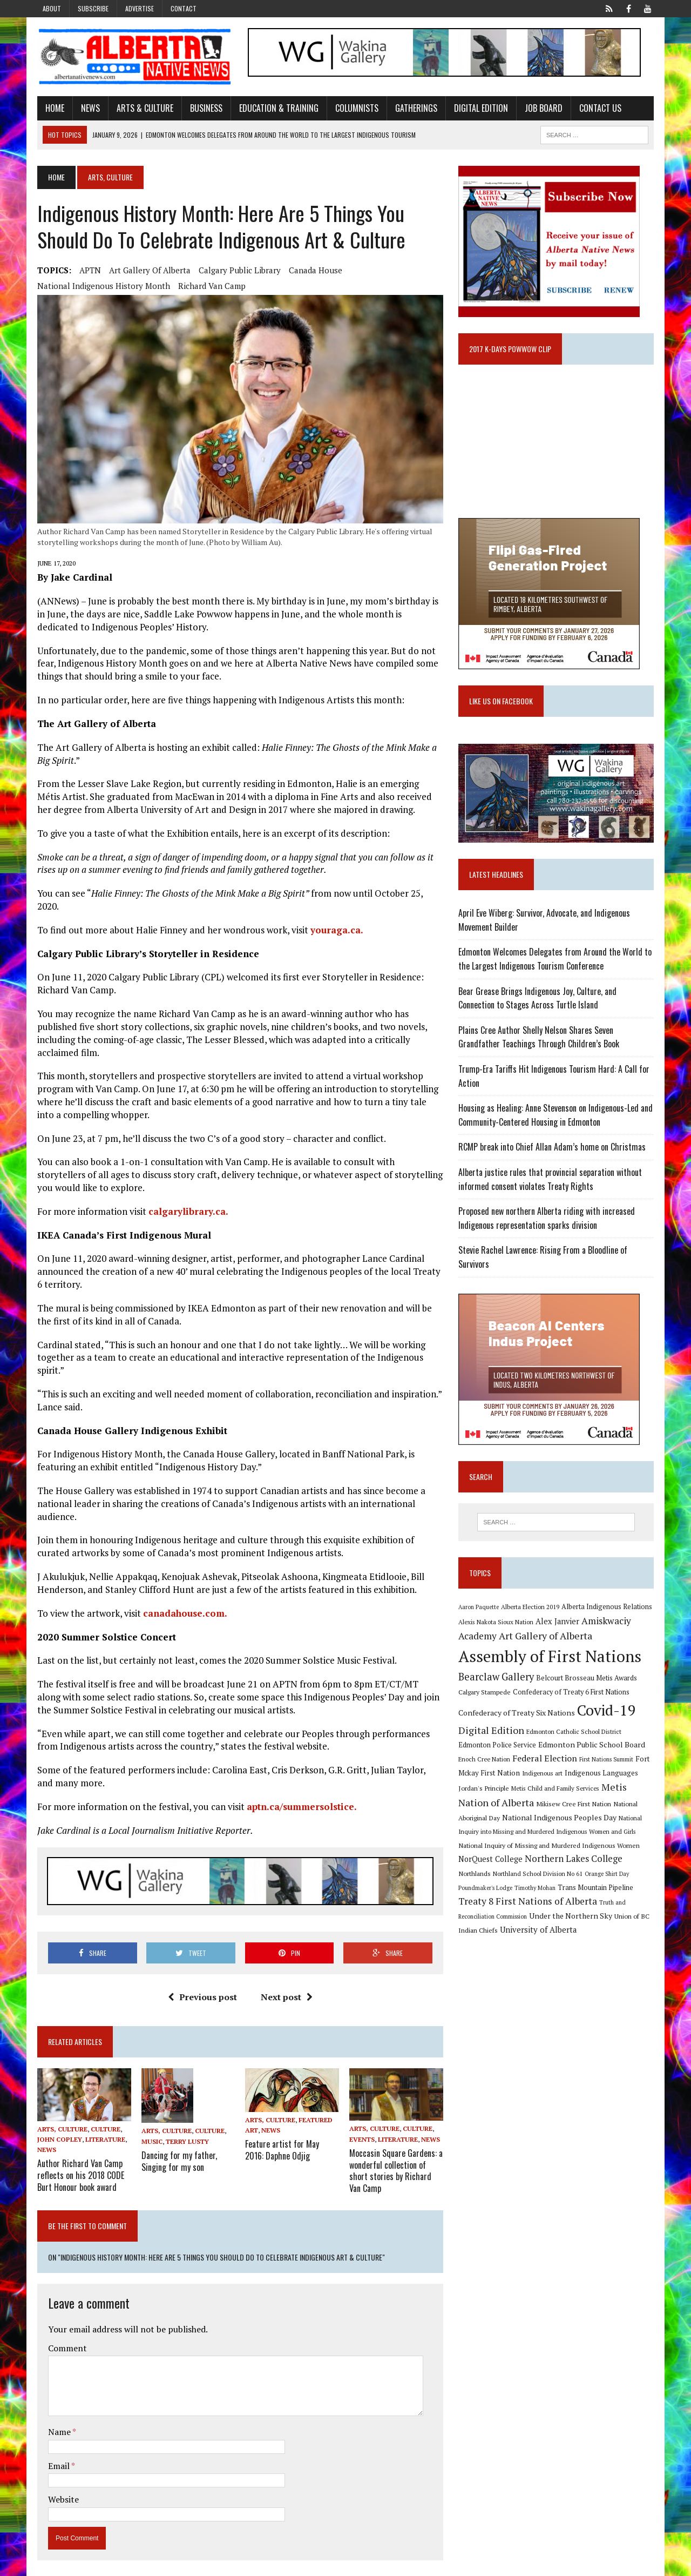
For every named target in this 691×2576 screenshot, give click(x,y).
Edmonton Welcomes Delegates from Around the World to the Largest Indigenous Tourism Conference (556, 961)
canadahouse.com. (182, 1603)
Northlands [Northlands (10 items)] (475, 1876)
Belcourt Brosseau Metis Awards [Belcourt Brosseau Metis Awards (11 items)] (587, 1680)
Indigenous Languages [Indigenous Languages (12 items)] (602, 1775)
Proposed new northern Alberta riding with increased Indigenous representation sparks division (547, 1220)
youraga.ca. (334, 919)
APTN (87, 270)
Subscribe (93, 8)
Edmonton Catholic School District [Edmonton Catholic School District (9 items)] (574, 1734)
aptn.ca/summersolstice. (299, 1796)
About (52, 8)
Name (57, 2420)
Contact (184, 8)
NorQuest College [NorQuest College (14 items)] (491, 1862)
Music (149, 2131)
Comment (64, 2337)
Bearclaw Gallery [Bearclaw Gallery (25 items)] (497, 1679)
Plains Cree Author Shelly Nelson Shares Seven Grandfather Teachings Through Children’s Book (539, 1039)
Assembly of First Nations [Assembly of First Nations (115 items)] (550, 1659)
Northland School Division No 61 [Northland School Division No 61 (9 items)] (539, 1876)
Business (203, 108)
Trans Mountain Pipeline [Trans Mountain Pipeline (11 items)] (596, 1889)
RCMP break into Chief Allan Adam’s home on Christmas (553, 1149)
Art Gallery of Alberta (147, 270)
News (87, 108)
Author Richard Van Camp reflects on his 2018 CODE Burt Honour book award (78, 2165)
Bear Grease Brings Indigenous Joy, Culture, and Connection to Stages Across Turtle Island (557, 1000)
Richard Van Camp (209, 286)
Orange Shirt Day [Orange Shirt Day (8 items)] (608, 1876)
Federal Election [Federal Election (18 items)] (545, 1760)
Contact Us (598, 108)
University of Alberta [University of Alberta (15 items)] (539, 1932)
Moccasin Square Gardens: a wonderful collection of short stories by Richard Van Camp (396, 2159)
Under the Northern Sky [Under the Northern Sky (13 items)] (571, 1918)
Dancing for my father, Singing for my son (177, 2150)
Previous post (201, 1987)
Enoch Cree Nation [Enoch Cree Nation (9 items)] (485, 1761)
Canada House (313, 270)
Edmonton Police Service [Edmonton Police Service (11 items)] (498, 1747)
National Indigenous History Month (101, 286)
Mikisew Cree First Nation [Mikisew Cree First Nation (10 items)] (574, 1806)
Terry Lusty (185, 2131)
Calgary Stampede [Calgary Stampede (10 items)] (485, 1694)
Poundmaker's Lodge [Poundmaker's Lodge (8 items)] (486, 1890)
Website (60, 2488)
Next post (285, 1987)
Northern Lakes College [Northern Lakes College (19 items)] (575, 1861)
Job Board (541, 108)
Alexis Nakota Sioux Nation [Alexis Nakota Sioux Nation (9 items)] (496, 1624)
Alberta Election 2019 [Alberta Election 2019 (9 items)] (531, 1609)
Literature (103, 2130)
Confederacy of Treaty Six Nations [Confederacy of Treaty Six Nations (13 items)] (517, 1715)
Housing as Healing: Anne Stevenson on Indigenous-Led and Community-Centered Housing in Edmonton (556, 1117)
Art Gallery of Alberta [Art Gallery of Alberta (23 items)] (546, 1638)
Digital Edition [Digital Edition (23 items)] (492, 1732)
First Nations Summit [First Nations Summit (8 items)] (607, 1761)
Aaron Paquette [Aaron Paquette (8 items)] (479, 1609)
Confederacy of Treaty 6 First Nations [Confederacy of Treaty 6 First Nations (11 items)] (572, 1694)
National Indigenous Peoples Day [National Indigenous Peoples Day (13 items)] (560, 1819)
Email (57, 2454)
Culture (103, 2119)
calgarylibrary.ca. (186, 1201)
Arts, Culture (60, 2119)
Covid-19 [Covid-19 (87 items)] (607, 1713)
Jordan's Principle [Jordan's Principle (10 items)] (484, 1790)
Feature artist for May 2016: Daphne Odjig (292, 2140)
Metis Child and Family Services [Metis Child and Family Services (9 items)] (556, 1791)
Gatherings (413, 108)
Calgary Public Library (237, 270)
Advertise (139, 8)
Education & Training (276, 108)
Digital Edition (478, 108)
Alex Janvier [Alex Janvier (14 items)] (558, 1623)
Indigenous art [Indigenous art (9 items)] (543, 1775)
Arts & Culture (142, 108)
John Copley (57, 2130)
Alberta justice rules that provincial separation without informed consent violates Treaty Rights (551, 1181)
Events (362, 2130)
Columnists (354, 108)
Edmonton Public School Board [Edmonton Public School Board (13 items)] (592, 1747)
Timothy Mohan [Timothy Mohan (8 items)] (536, 1890)
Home (52, 108)
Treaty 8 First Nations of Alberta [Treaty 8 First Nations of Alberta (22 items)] (528, 1904)
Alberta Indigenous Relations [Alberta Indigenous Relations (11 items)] (608, 1609)
